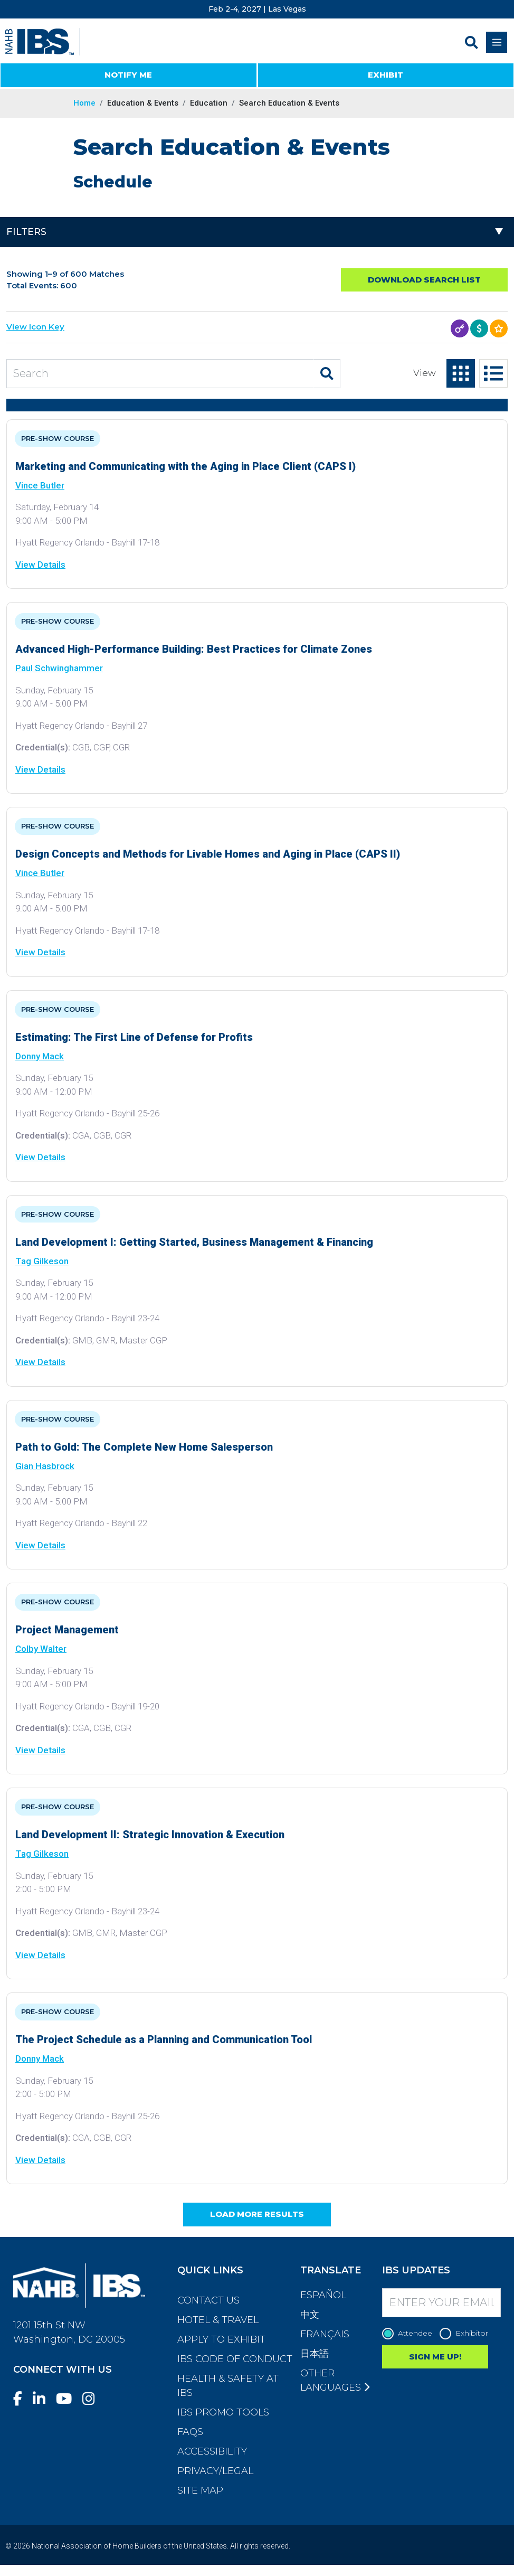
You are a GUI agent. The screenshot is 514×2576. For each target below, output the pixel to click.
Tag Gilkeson (42, 1261)
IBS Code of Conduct (234, 2359)
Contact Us (208, 2300)
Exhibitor (466, 2333)
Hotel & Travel (218, 2320)
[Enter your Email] (441, 2302)
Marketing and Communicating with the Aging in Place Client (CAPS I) (185, 466)
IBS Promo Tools (223, 2412)
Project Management (67, 1629)
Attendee (409, 2333)
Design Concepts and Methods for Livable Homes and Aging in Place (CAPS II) (207, 854)
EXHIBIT (385, 75)
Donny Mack (39, 1056)
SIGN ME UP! (435, 2357)
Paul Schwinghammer (59, 668)
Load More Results (257, 2214)
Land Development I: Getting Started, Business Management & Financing (194, 1242)
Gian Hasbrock (44, 1466)
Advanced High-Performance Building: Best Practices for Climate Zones (193, 649)
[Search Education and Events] (160, 373)
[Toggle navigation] (496, 42)
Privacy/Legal (215, 2471)
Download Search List (424, 280)
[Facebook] (22, 2399)
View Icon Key (35, 327)
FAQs (190, 2432)
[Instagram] (92, 2399)
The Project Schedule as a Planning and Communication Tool (163, 2039)
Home (84, 103)
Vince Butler (39, 485)
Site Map (200, 2490)
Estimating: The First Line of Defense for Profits (134, 1037)
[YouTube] (68, 2399)
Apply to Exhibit (221, 2339)
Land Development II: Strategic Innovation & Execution (149, 1834)
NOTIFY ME (128, 75)
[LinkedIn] (43, 2399)
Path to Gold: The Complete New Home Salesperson (144, 1447)
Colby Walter (40, 1648)
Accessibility (212, 2451)
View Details (40, 564)
